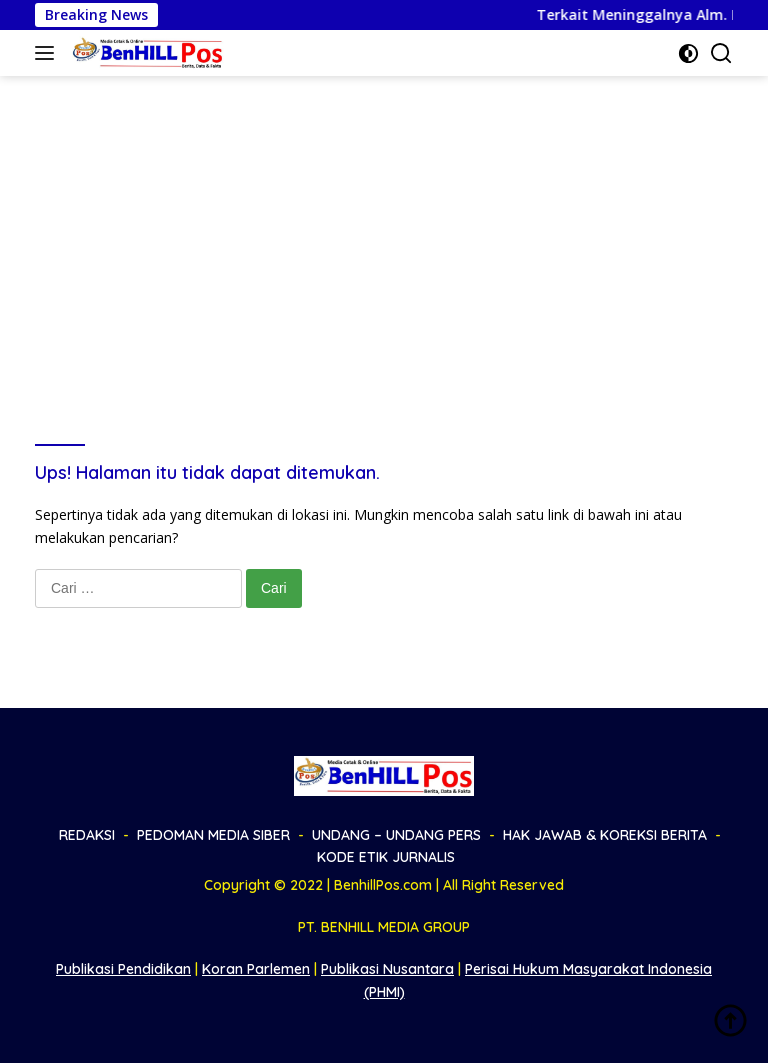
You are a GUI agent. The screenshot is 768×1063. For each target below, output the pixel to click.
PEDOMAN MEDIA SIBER (213, 835)
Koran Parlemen (256, 969)
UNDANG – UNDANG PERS (396, 835)
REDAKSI (87, 835)
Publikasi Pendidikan (123, 969)
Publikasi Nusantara (387, 969)
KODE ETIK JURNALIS (386, 857)
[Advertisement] (384, 226)
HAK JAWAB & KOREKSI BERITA (605, 835)
